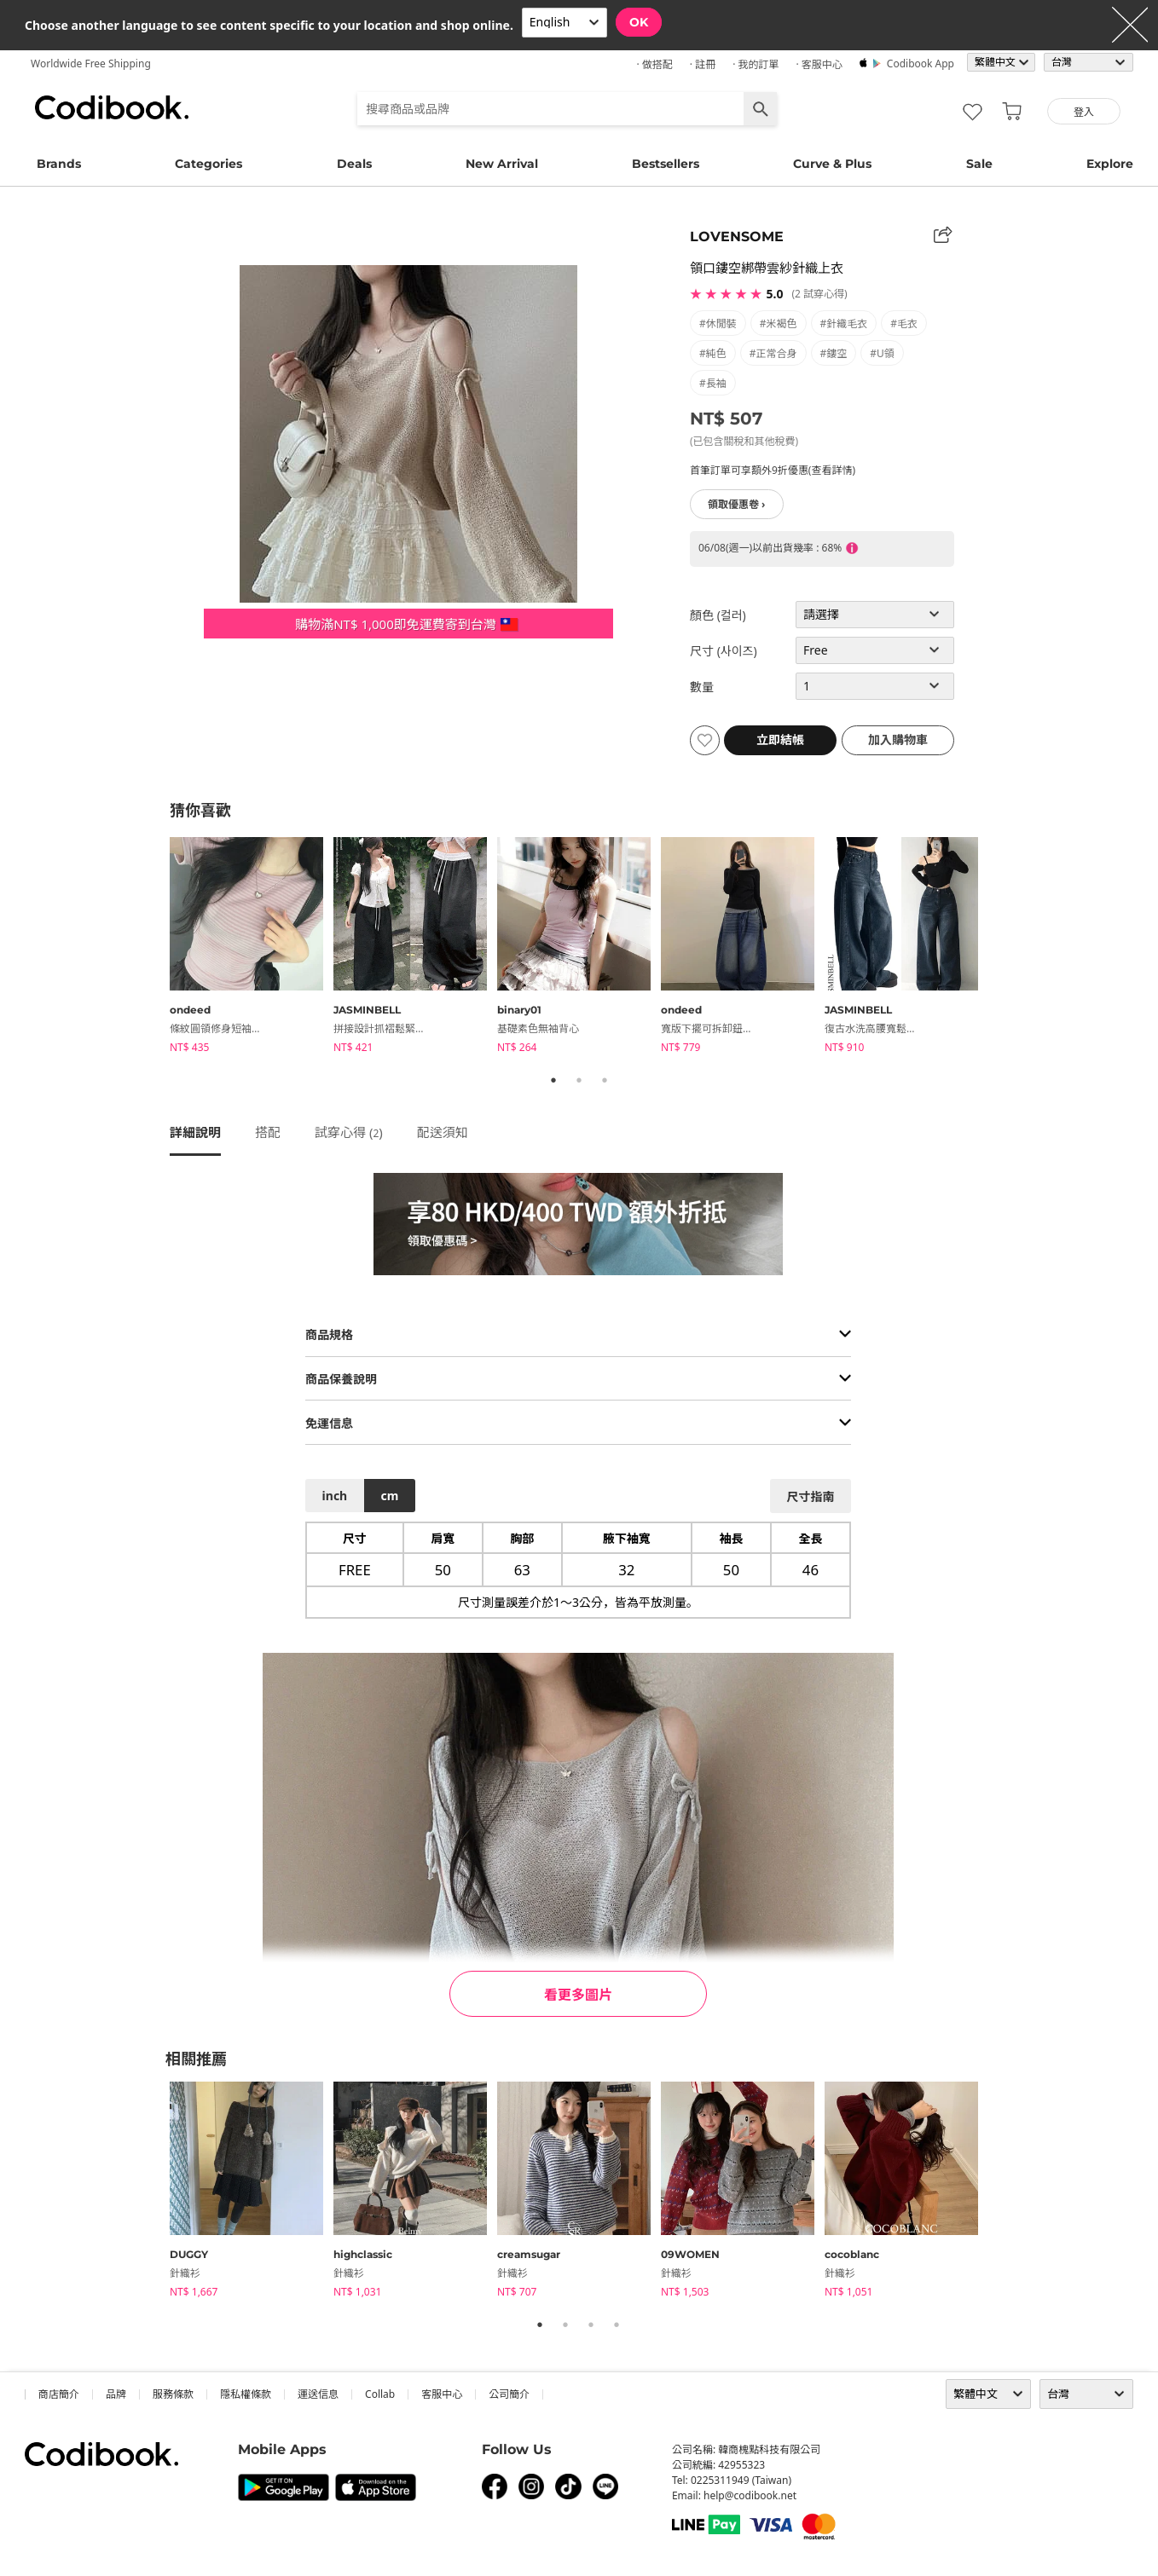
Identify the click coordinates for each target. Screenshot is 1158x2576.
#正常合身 (773, 353)
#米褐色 (778, 323)
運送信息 (318, 2394)
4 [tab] (616, 2324)
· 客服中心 (819, 64)
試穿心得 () (349, 1132)
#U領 (882, 353)
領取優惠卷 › (737, 504)
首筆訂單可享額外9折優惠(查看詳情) (772, 470)
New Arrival (502, 163)
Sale (979, 163)
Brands (59, 163)
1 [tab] (553, 1080)
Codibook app (920, 63)
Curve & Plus (832, 163)
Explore (1109, 163)
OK (638, 22)
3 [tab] (604, 1080)
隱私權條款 (245, 2394)
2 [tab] (579, 1080)
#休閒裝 (718, 323)
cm (389, 1495)
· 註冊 (702, 64)
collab (380, 2394)
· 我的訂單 (755, 64)
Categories (208, 163)
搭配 (268, 1132)
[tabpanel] (251, 948)
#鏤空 (834, 353)
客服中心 (441, 2394)
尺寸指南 (810, 1496)
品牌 (116, 2394)
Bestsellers (665, 163)
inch (335, 1495)
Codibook (111, 107)
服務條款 (173, 2394)
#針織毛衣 (844, 323)
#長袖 (713, 383)
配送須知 (442, 1132)
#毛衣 (904, 323)
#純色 (713, 353)
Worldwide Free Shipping (91, 63)
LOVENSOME (737, 236)
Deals (354, 163)
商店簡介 (58, 2394)
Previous (156, 947)
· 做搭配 (654, 64)
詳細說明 (195, 1132)
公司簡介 (509, 2394)
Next (1001, 947)
